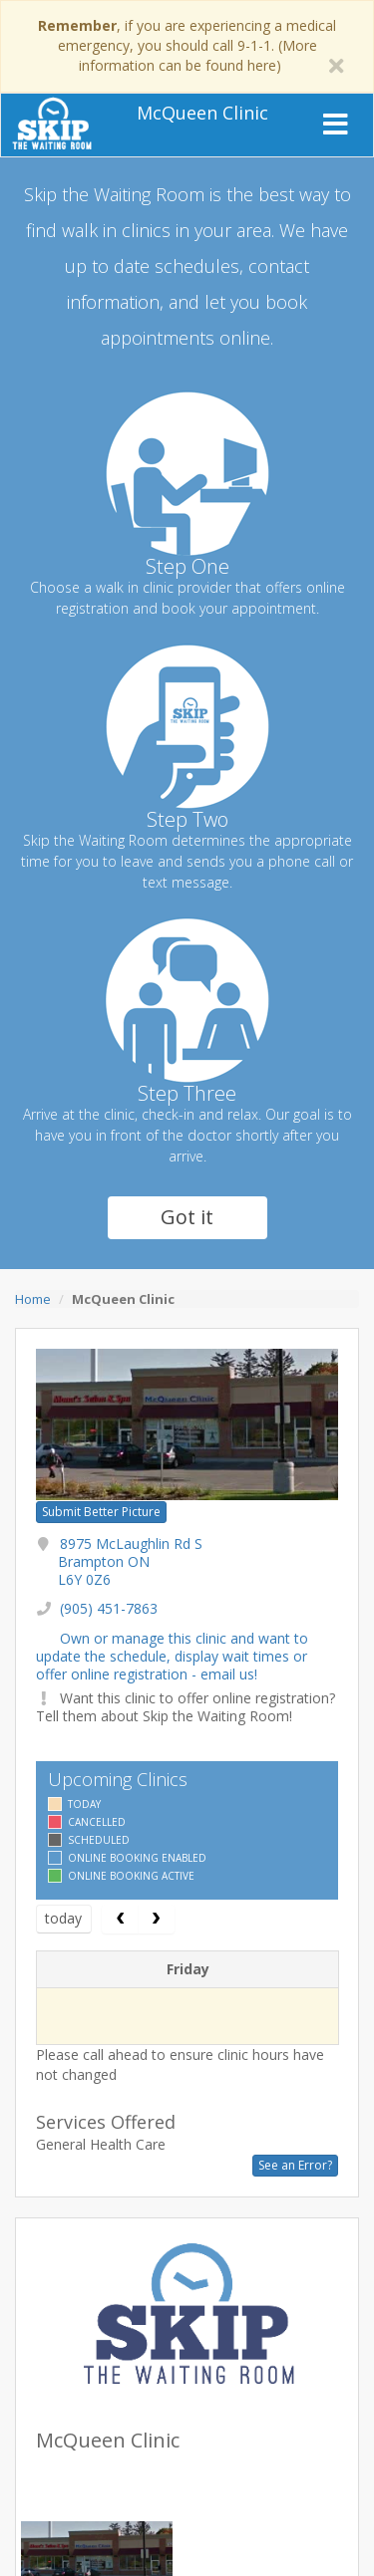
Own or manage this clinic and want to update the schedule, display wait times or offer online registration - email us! (172, 1656)
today (63, 1918)
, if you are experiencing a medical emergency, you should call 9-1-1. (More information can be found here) (187, 45)
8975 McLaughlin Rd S (130, 1561)
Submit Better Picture (101, 1511)
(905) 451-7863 (109, 1608)
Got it (187, 1216)
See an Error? (295, 2165)
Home (33, 1299)
